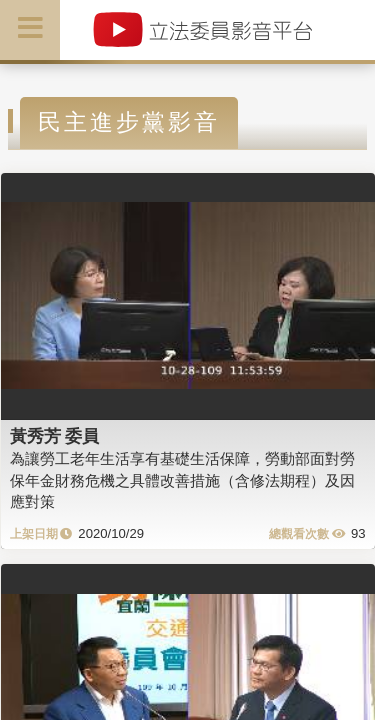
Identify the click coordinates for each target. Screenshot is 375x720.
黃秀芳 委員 (55, 436)
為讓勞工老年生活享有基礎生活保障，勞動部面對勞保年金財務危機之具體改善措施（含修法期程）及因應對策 (182, 480)
